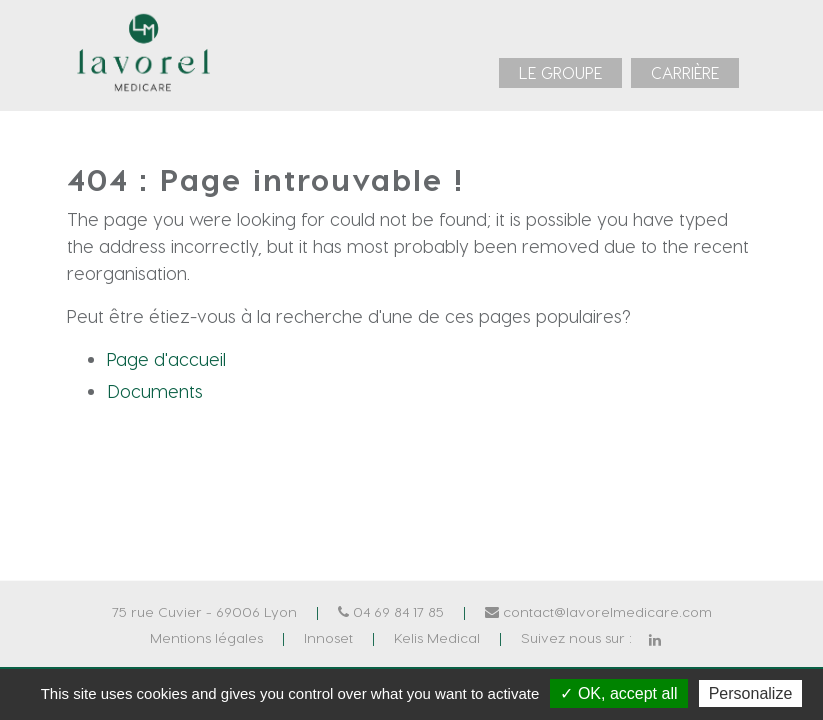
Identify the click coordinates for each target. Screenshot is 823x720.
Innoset (328, 637)
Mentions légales (206, 637)
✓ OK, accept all (618, 693)
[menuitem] (560, 73)
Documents (155, 390)
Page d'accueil (166, 358)
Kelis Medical (437, 637)
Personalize (751, 693)
